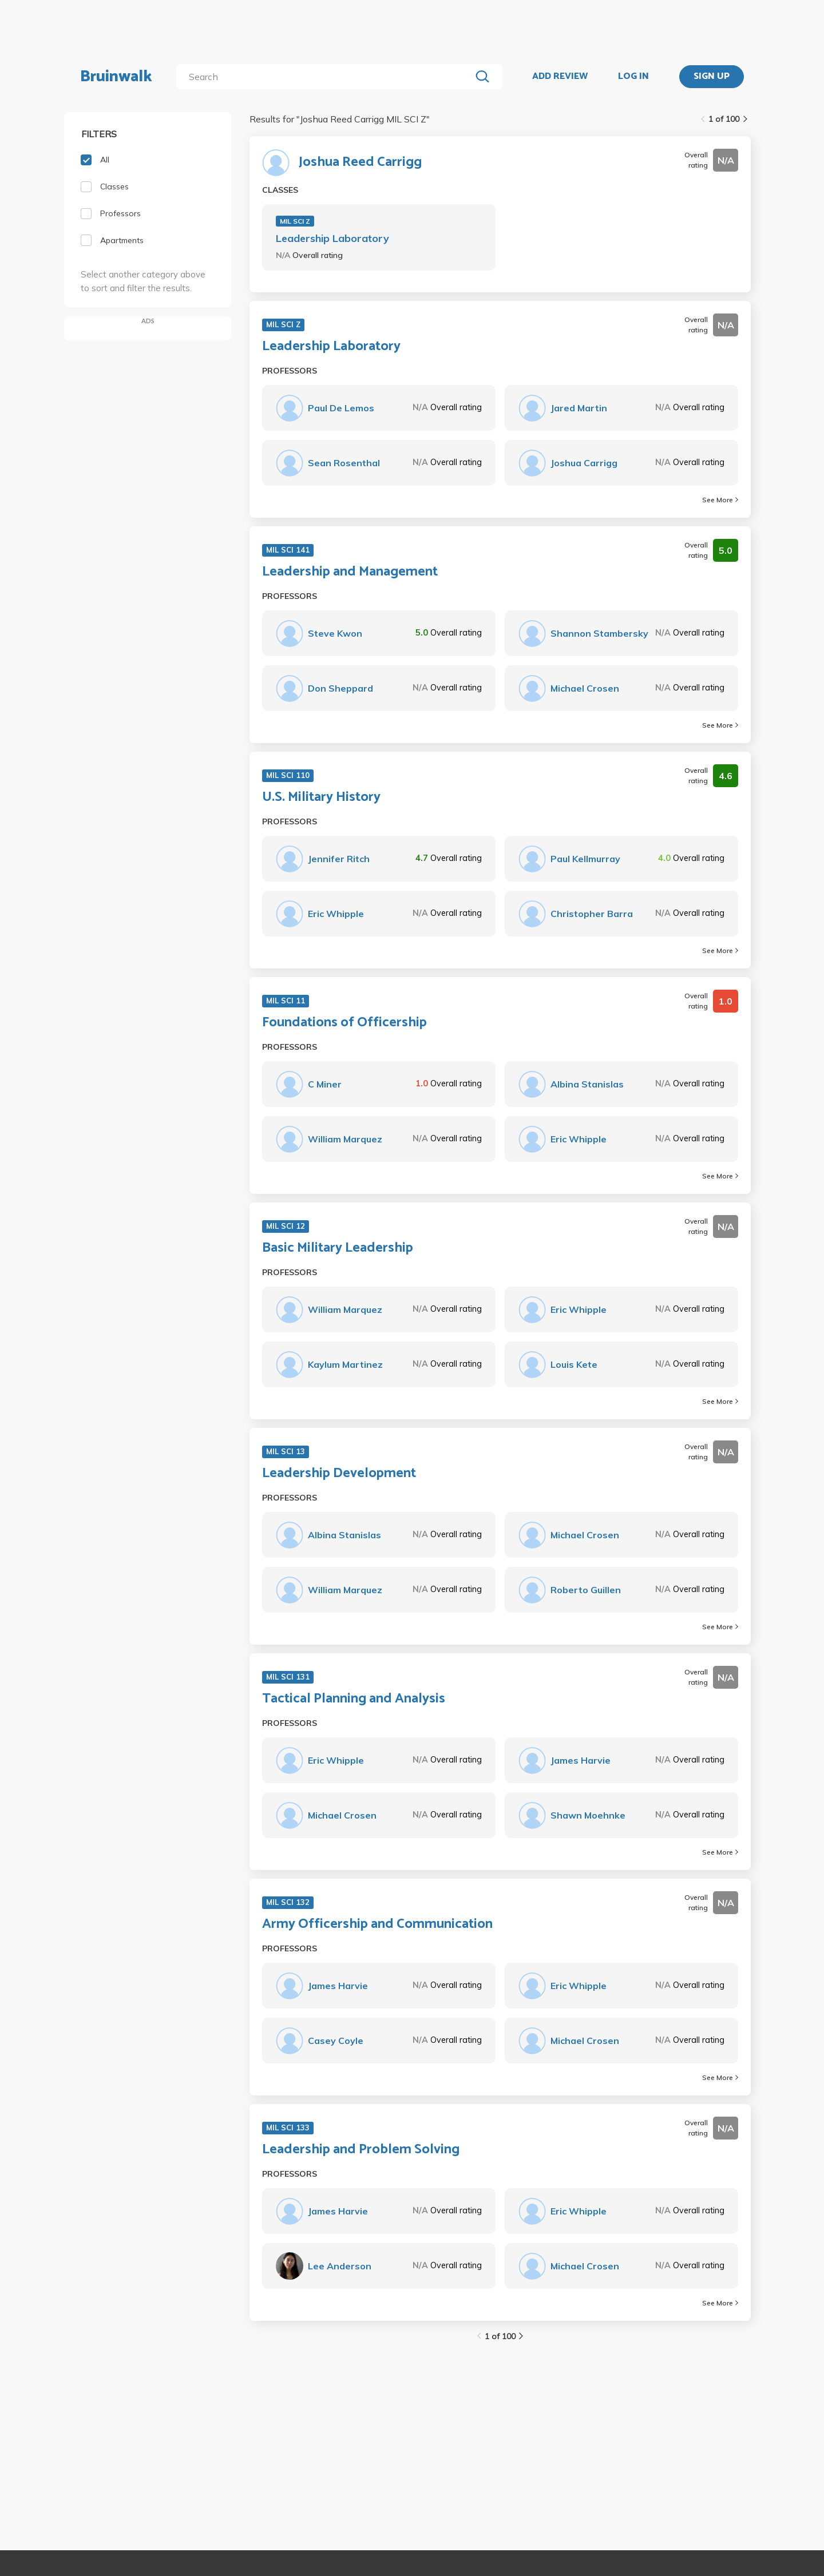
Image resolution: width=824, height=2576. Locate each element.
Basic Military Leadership (337, 1248)
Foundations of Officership (344, 1023)
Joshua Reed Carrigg (360, 162)
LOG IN (633, 76)
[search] (326, 76)
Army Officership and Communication (377, 1924)
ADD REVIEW (560, 76)
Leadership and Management (350, 572)
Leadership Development (339, 1473)
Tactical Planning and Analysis (353, 1699)
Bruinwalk (116, 76)
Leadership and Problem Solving (360, 2150)
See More (720, 499)
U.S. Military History (321, 797)
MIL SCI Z (295, 221)
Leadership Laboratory (332, 238)
